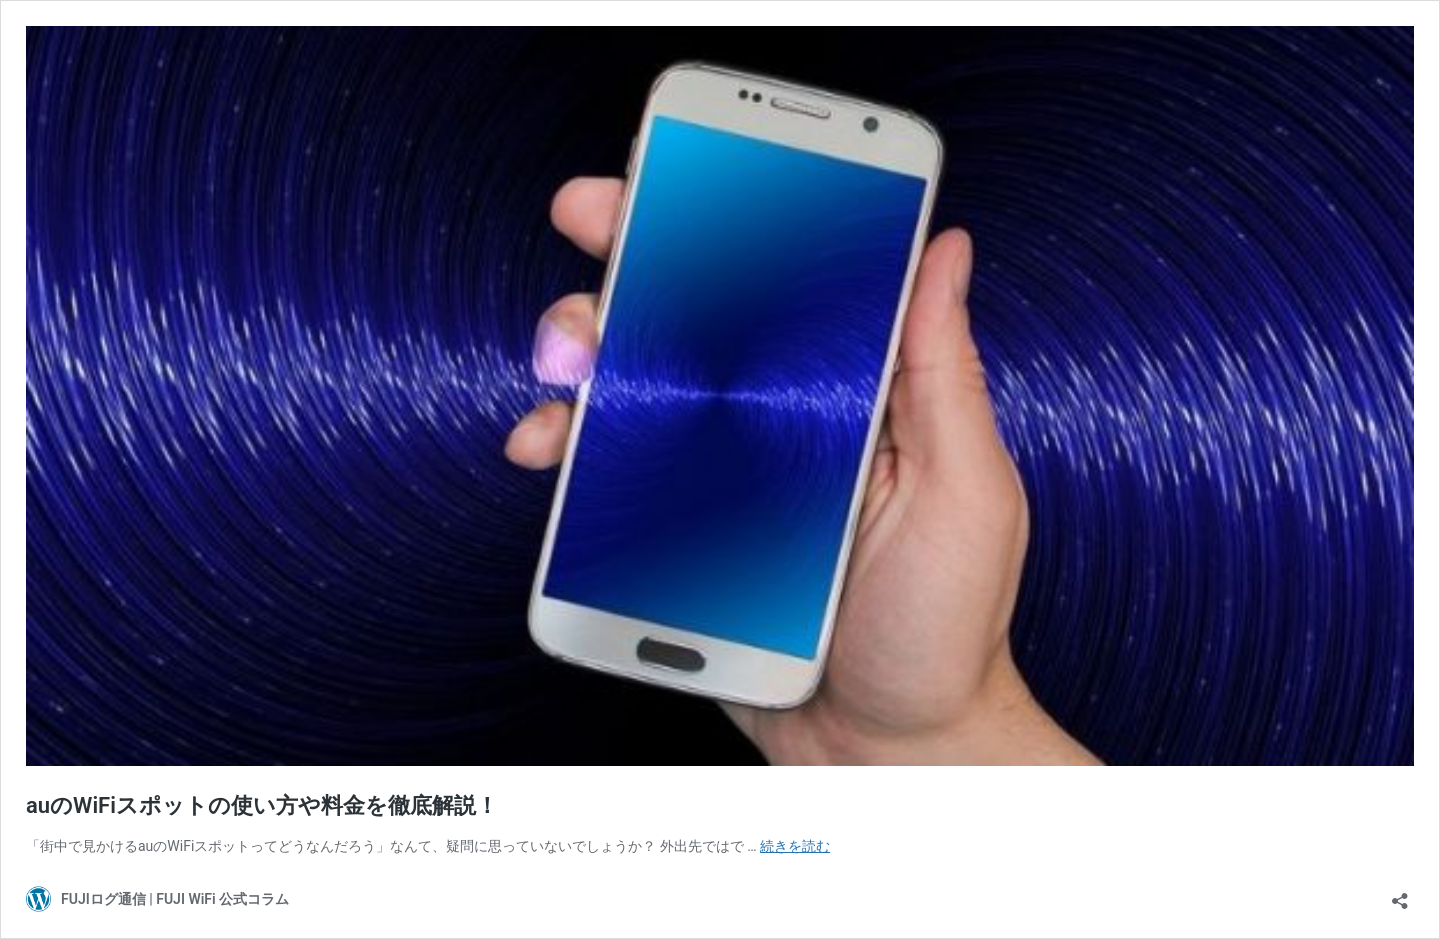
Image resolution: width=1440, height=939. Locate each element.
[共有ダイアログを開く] (1400, 894)
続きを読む (795, 846)
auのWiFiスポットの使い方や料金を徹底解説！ (262, 805)
